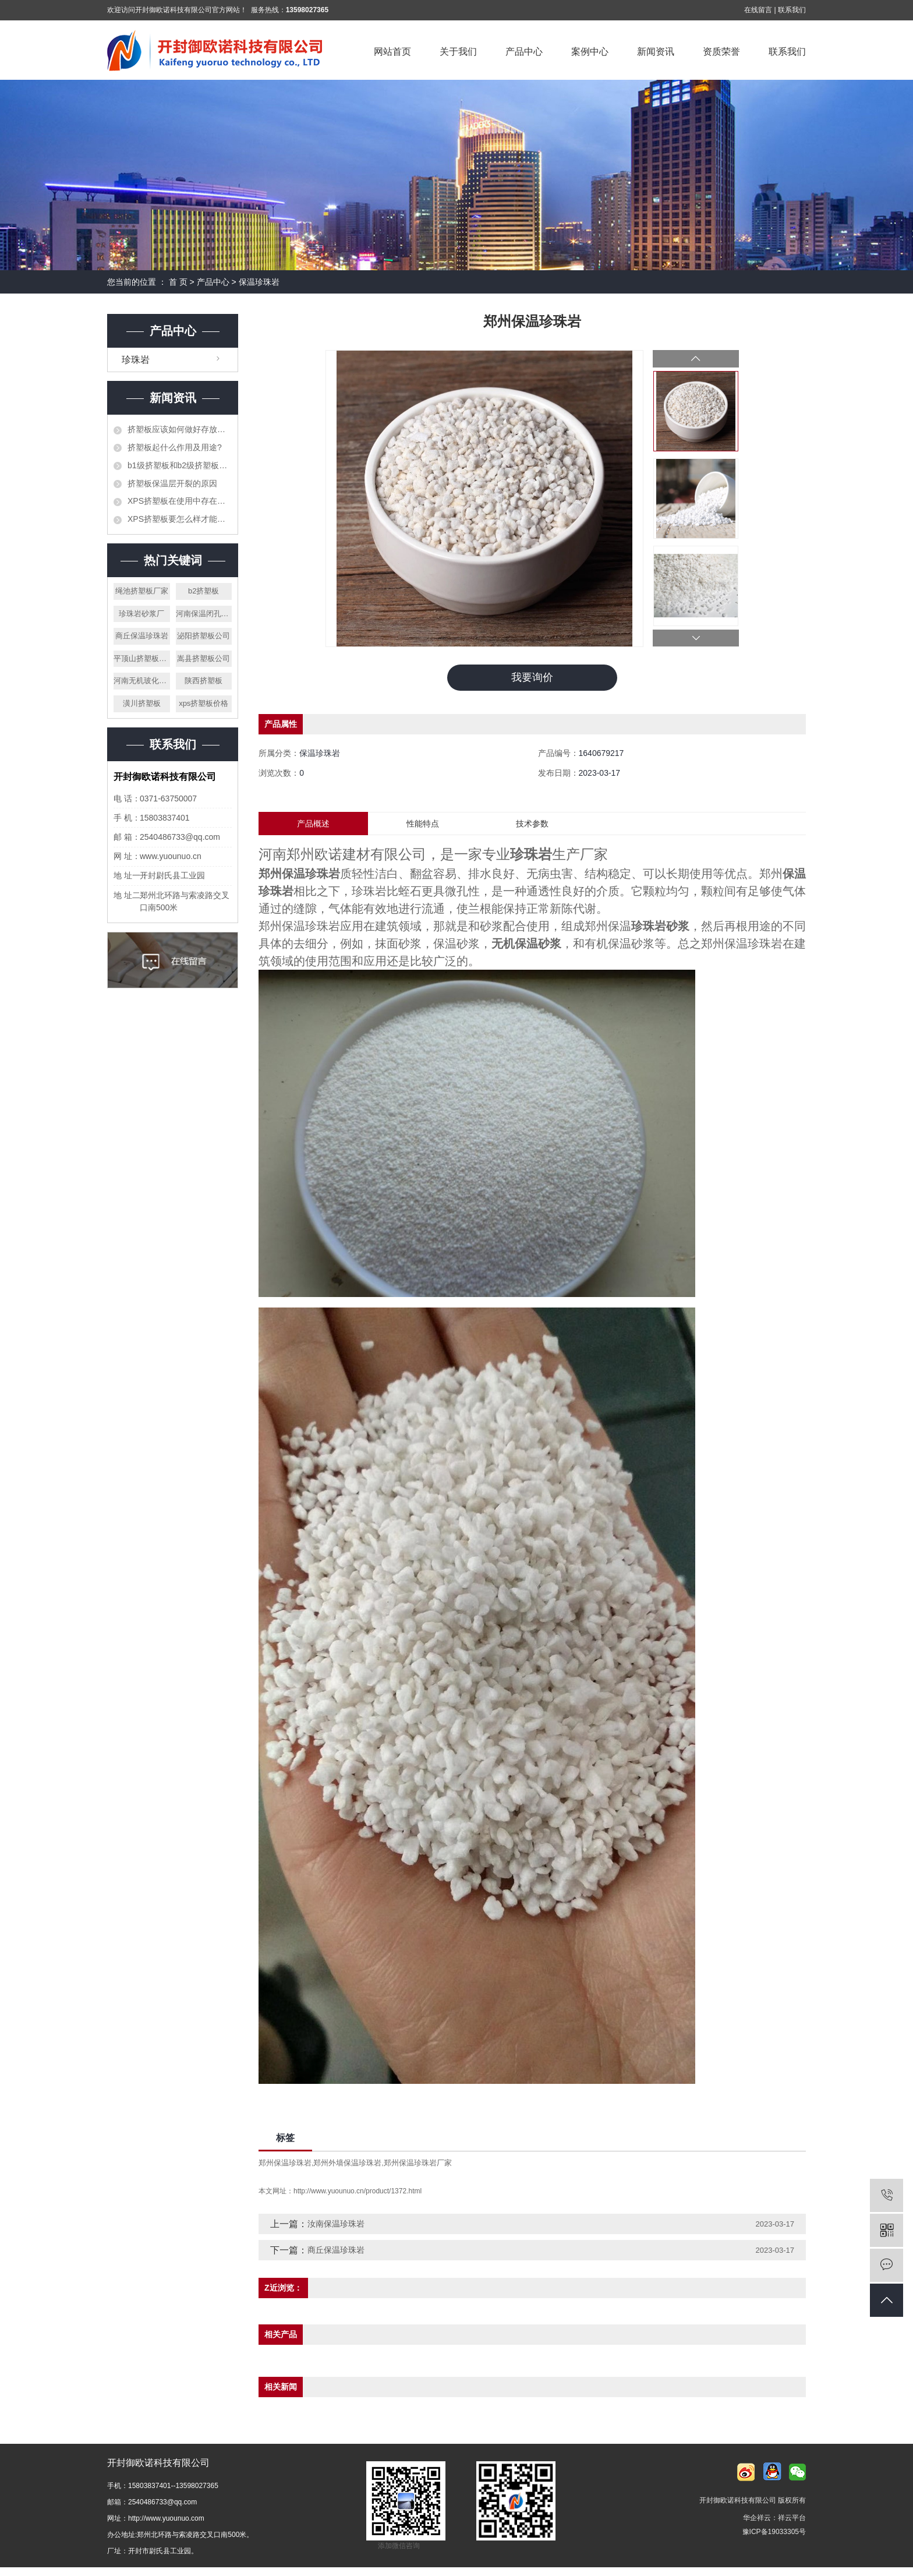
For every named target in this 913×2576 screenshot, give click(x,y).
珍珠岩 (136, 360)
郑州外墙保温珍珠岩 (347, 2162)
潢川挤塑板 (142, 703)
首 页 (178, 282)
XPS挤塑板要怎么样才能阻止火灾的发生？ (180, 519)
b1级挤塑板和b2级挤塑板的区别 (180, 465)
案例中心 (589, 51)
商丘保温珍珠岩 (141, 635)
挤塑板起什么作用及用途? (175, 447)
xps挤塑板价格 (203, 703)
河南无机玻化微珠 (142, 680)
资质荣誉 (721, 51)
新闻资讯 (655, 51)
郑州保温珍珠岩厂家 (418, 2162)
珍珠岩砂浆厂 (141, 613)
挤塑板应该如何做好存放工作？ (180, 429)
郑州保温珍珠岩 (285, 2162)
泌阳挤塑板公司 (203, 635)
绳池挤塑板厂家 (141, 590)
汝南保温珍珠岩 (336, 2224)
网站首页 (392, 51)
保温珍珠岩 (259, 282)
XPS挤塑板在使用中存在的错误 (180, 501)
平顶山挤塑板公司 (142, 658)
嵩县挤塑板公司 (203, 658)
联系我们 (792, 10)
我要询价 (532, 677)
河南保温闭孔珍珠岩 (204, 613)
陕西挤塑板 (203, 680)
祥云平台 (792, 2518)
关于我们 (458, 51)
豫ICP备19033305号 (774, 2532)
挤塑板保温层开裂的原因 (172, 483)
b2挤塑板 (203, 590)
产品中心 (524, 51)
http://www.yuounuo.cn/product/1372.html (357, 2192)
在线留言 (758, 10)
